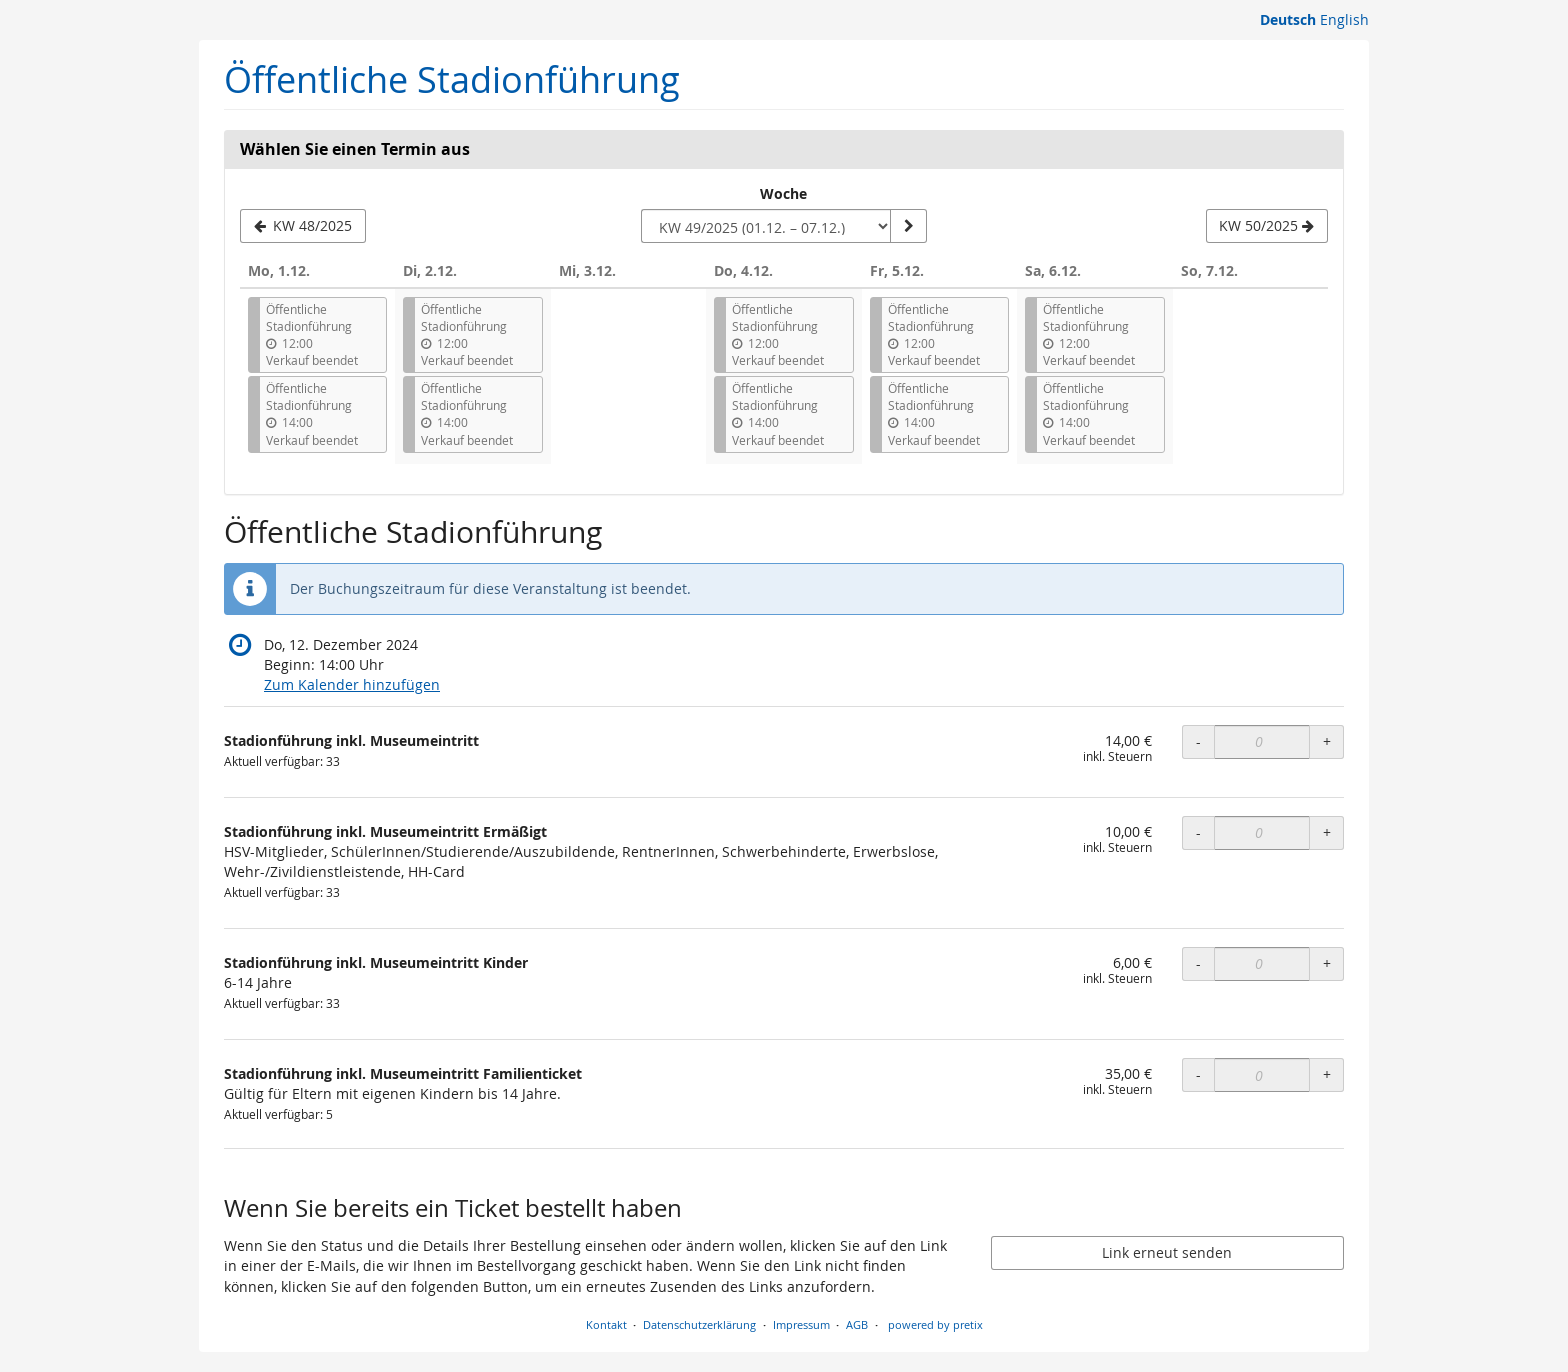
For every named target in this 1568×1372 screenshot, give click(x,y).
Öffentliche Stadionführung (452, 79)
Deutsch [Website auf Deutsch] (1288, 19)
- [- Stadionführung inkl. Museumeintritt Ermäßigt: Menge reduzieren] (1198, 832)
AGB (857, 1324)
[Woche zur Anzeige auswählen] (766, 226)
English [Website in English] (1344, 19)
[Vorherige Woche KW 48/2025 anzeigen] (303, 226)
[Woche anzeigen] (908, 226)
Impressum (801, 1324)
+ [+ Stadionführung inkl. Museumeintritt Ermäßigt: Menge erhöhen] (1327, 832)
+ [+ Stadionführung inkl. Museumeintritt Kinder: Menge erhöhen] (1327, 963)
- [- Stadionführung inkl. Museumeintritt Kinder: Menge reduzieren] (1198, 963)
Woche (783, 193)
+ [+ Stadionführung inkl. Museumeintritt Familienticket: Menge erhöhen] (1327, 1074)
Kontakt (606, 1324)
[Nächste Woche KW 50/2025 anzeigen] (1267, 226)
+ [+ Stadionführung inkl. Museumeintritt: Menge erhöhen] (1327, 741)
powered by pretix (935, 1324)
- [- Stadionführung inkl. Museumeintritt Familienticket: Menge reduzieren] (1198, 1074)
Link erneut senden (1167, 1252)
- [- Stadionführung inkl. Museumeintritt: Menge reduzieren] (1198, 741)
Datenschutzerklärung (699, 1324)
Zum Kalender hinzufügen (352, 684)
